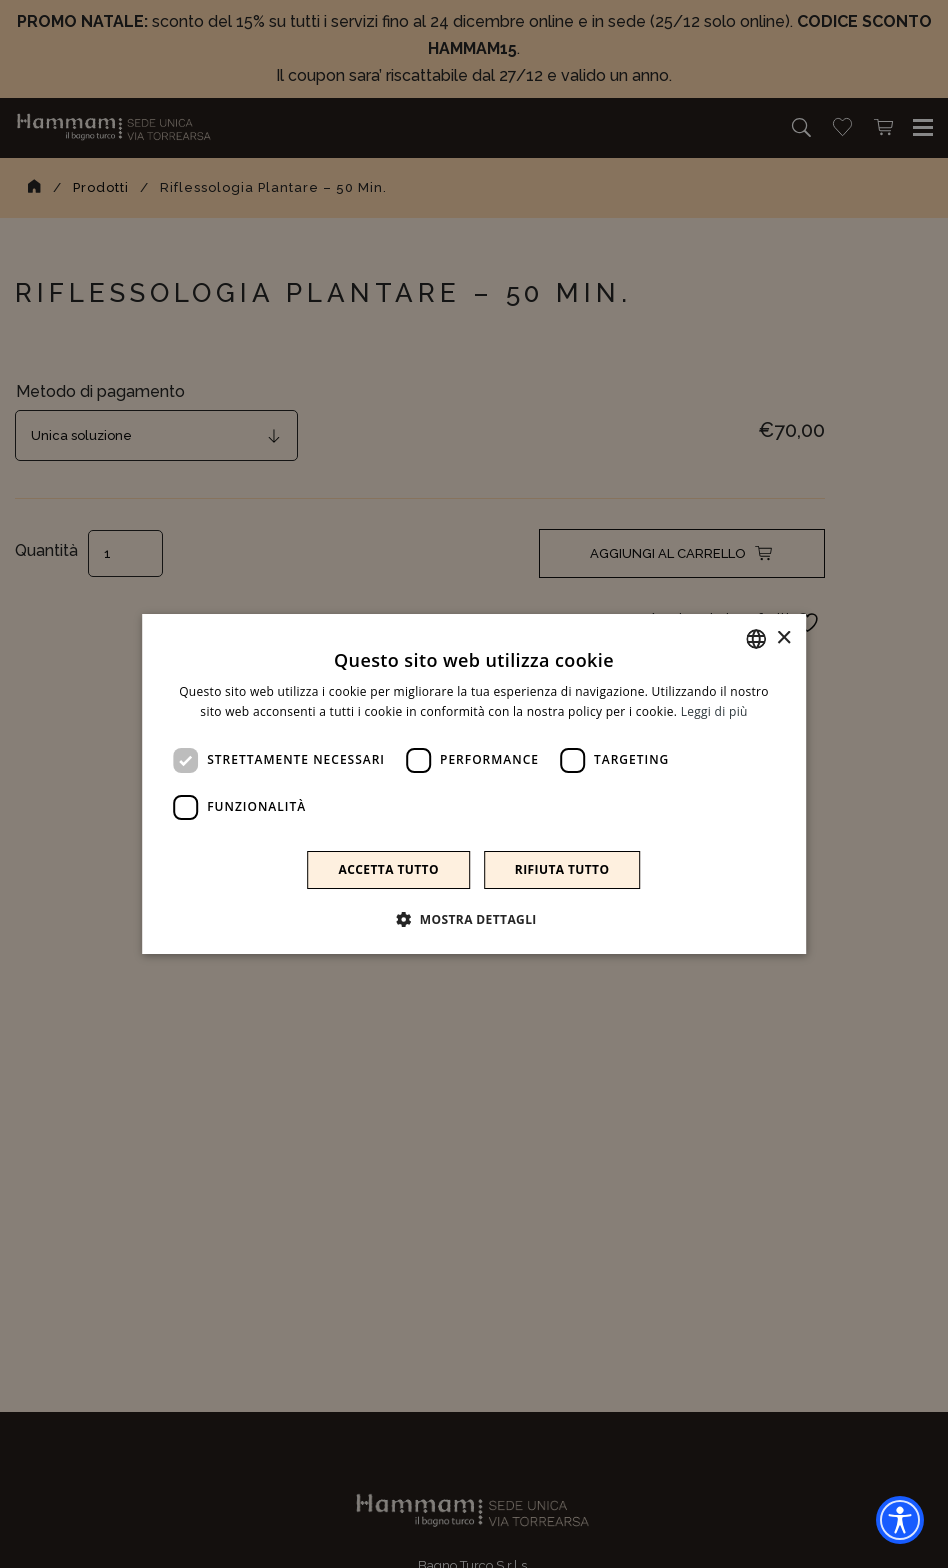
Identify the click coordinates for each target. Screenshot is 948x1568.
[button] (474, 919)
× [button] (783, 638)
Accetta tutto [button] (389, 869)
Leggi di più (714, 711)
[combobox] (756, 639)
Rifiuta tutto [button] (562, 869)
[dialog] (474, 784)
